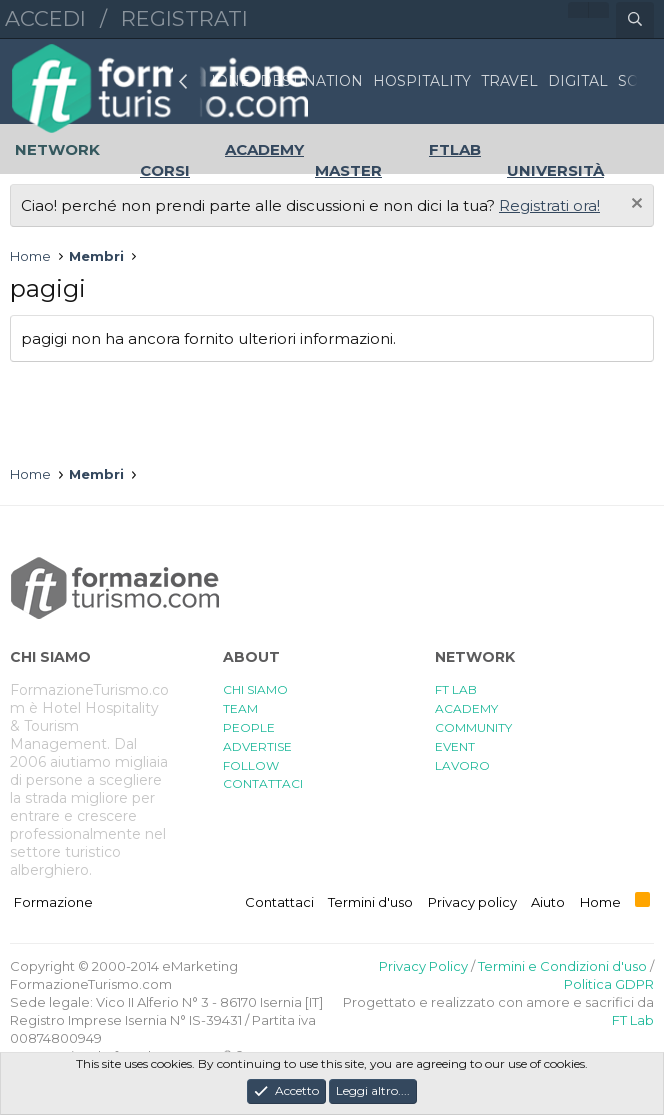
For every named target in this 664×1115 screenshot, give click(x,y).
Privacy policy (472, 902)
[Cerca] (635, 20)
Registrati (184, 18)
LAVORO (462, 765)
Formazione (53, 902)
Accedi (45, 18)
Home (600, 902)
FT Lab (633, 1020)
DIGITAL (578, 81)
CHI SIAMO (255, 689)
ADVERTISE (257, 746)
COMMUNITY (473, 727)
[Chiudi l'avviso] (634, 205)
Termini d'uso (370, 902)
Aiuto (548, 902)
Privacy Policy (423, 966)
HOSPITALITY (422, 81)
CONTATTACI (263, 783)
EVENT (455, 746)
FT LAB (456, 689)
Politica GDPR (609, 984)
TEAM (240, 708)
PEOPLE (249, 727)
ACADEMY (466, 708)
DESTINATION (311, 81)
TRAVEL (509, 81)
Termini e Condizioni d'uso (562, 966)
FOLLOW (251, 765)
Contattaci (279, 902)
